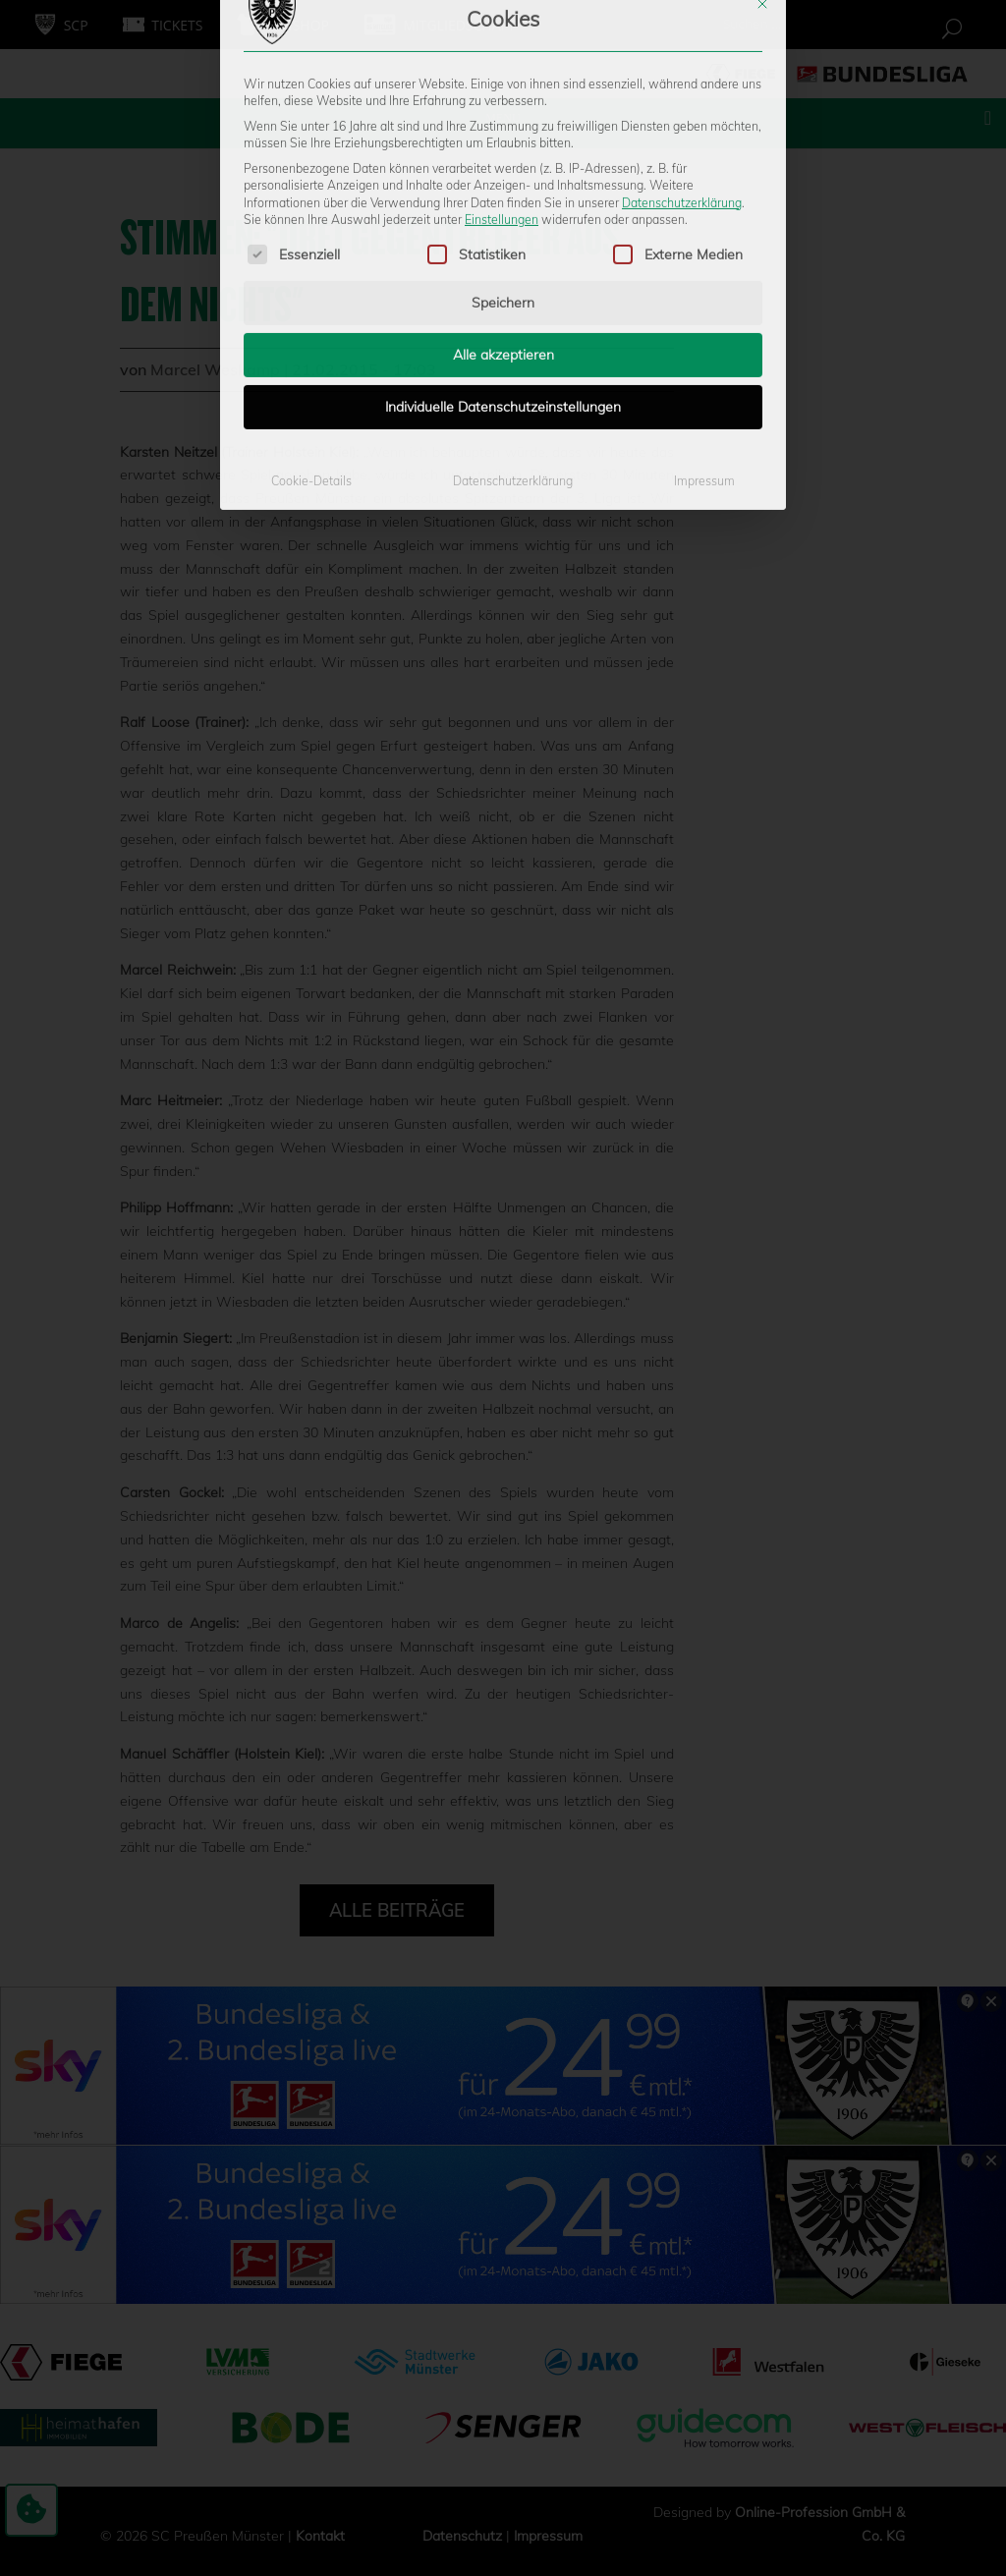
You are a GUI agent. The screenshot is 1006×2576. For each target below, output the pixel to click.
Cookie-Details (311, 321)
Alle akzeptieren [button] (503, 195)
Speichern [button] (503, 143)
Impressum (704, 321)
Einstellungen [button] (501, 60)
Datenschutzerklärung (682, 42)
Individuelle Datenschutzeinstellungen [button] (503, 247)
